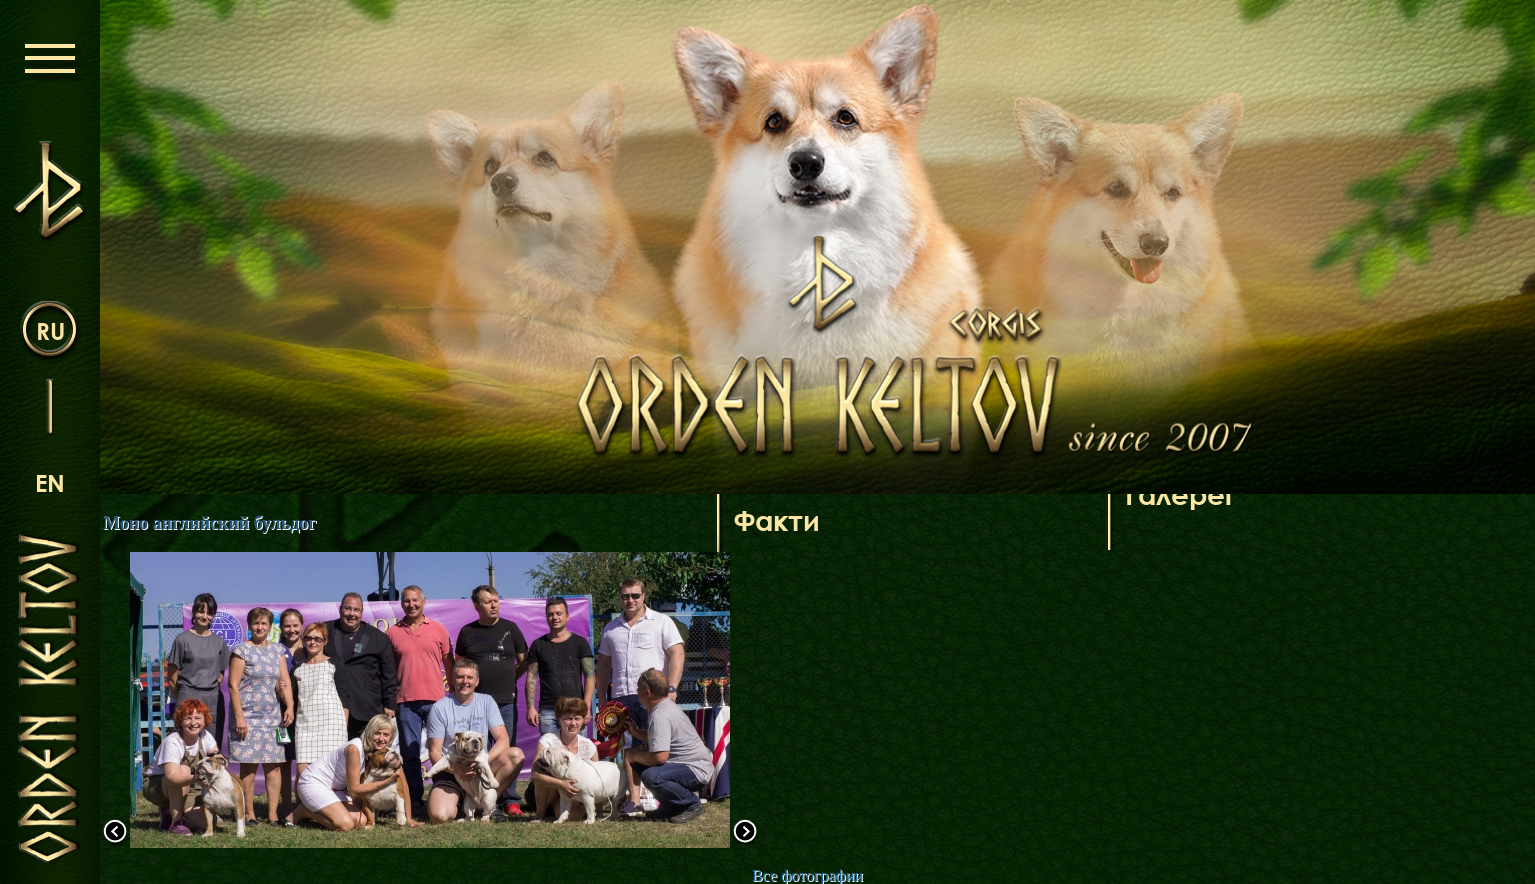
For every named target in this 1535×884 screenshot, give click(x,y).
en (50, 482)
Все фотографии (807, 875)
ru (50, 330)
